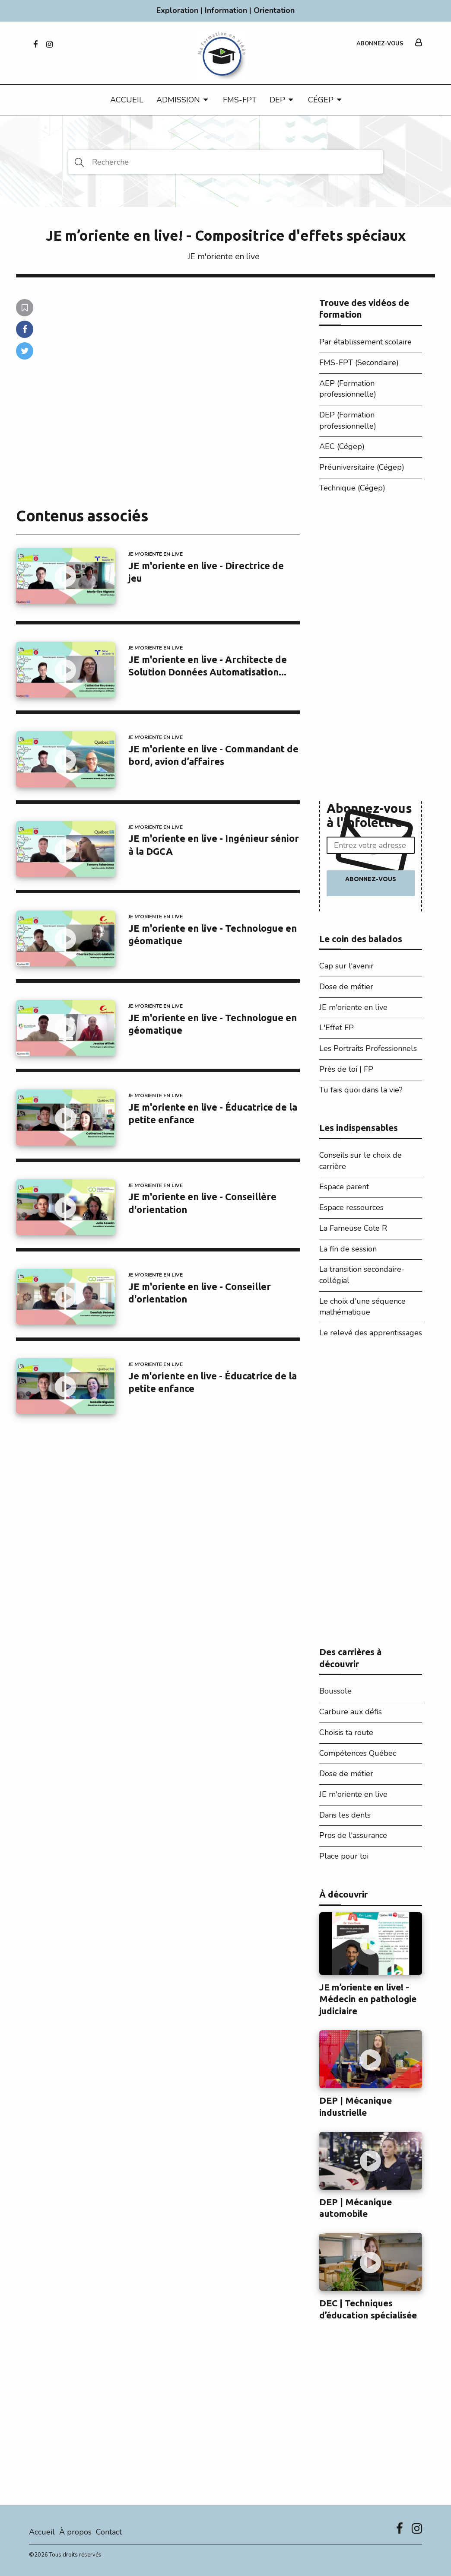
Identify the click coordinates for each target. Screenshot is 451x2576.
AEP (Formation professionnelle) (347, 389)
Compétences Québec (357, 1753)
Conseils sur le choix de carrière (360, 1161)
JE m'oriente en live (223, 256)
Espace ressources (351, 1207)
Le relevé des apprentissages (370, 1333)
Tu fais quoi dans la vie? (361, 1090)
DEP (277, 100)
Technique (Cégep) (352, 488)
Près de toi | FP (346, 1069)
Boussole (335, 1691)
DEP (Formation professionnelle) (347, 420)
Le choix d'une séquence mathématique (362, 1307)
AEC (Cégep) (342, 446)
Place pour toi (343, 1856)
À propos (75, 2532)
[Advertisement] (370, 650)
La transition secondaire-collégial (362, 1275)
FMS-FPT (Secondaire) (359, 362)
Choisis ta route (346, 1732)
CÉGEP (320, 100)
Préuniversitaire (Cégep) (361, 467)
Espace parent (344, 1186)
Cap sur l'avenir (346, 966)
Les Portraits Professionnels (368, 1048)
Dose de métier (346, 986)
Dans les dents (345, 1815)
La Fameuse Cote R (353, 1228)
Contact (109, 2532)
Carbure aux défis (350, 1712)
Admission (178, 100)
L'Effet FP (336, 1027)
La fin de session (348, 1249)
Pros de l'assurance (353, 1835)
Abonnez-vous (379, 44)
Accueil (126, 100)
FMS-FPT (240, 100)
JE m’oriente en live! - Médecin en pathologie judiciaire (367, 1999)
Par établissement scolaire (365, 342)
